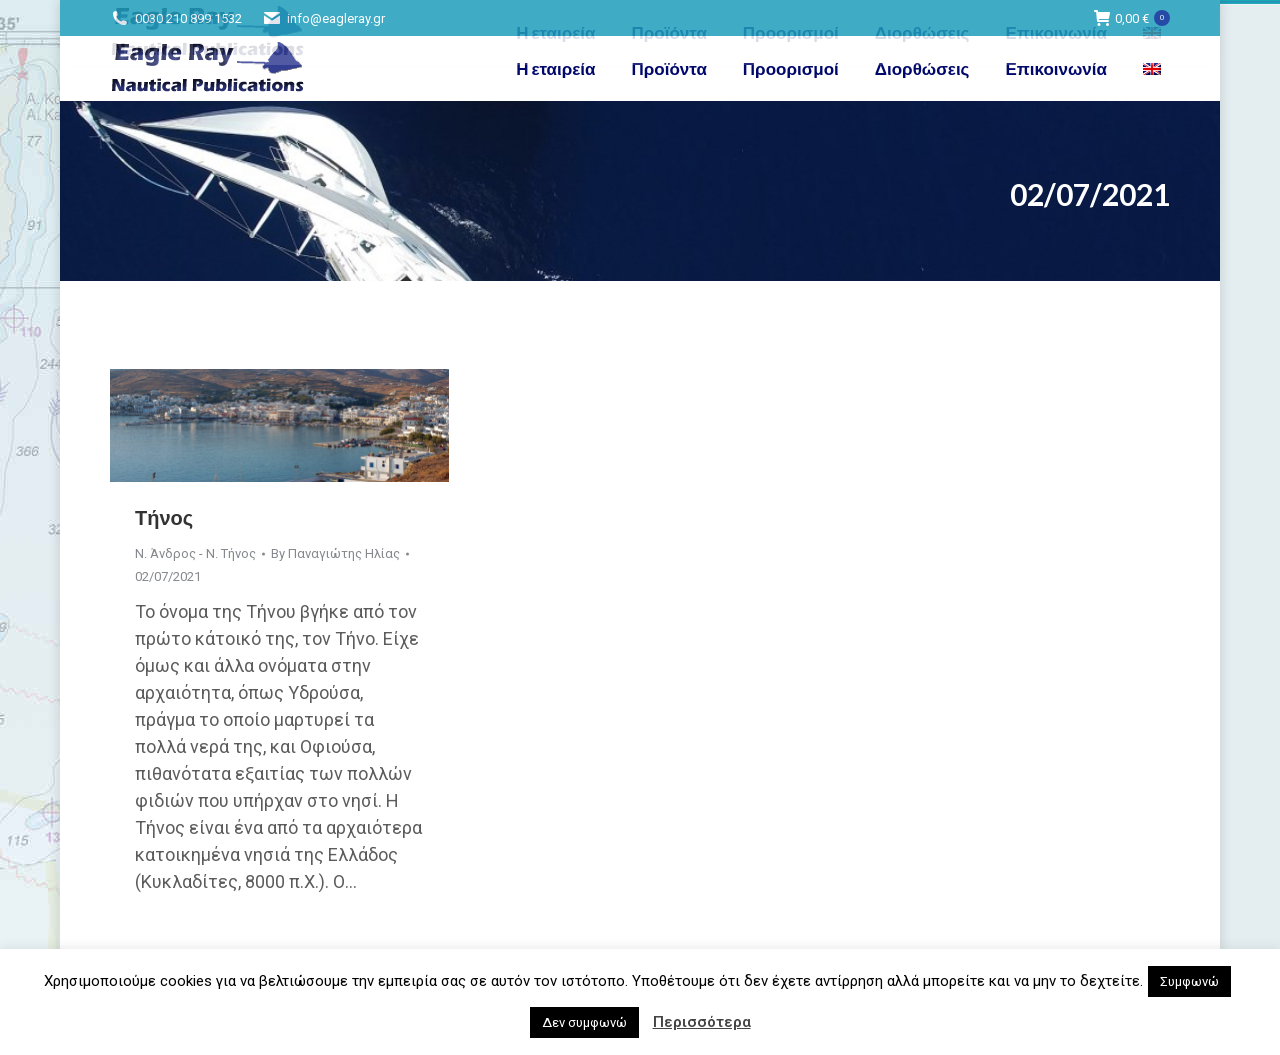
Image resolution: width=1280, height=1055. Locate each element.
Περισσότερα (702, 1022)
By (335, 553)
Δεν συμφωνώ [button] (584, 1022)
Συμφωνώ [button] (1189, 981)
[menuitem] (1154, 68)
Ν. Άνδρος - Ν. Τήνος (195, 553)
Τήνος (164, 517)
